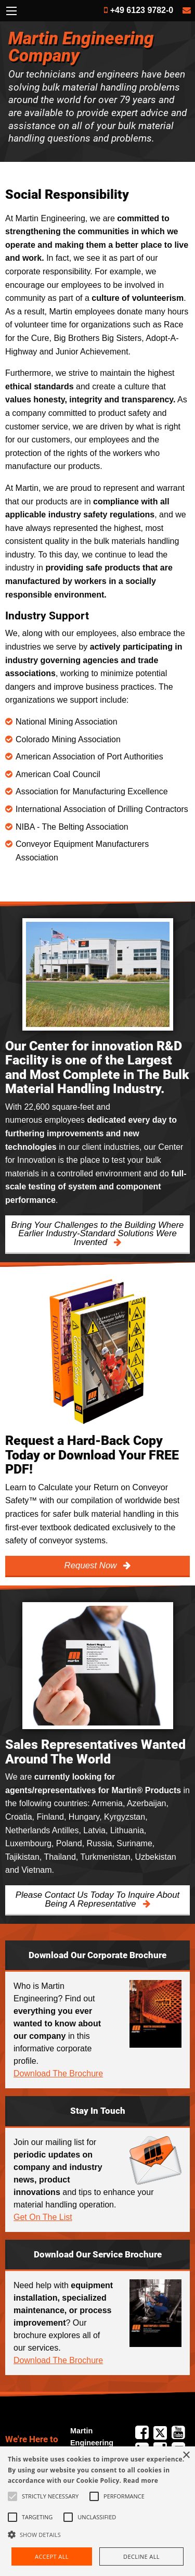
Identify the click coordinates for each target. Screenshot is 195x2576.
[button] (97, 2534)
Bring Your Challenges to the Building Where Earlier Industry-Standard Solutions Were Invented (97, 1234)
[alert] (97, 2511)
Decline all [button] (141, 2556)
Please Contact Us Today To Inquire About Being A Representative (97, 1899)
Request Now (91, 1565)
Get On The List (43, 2217)
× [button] (186, 2455)
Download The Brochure (58, 2073)
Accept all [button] (52, 2556)
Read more (140, 2480)
